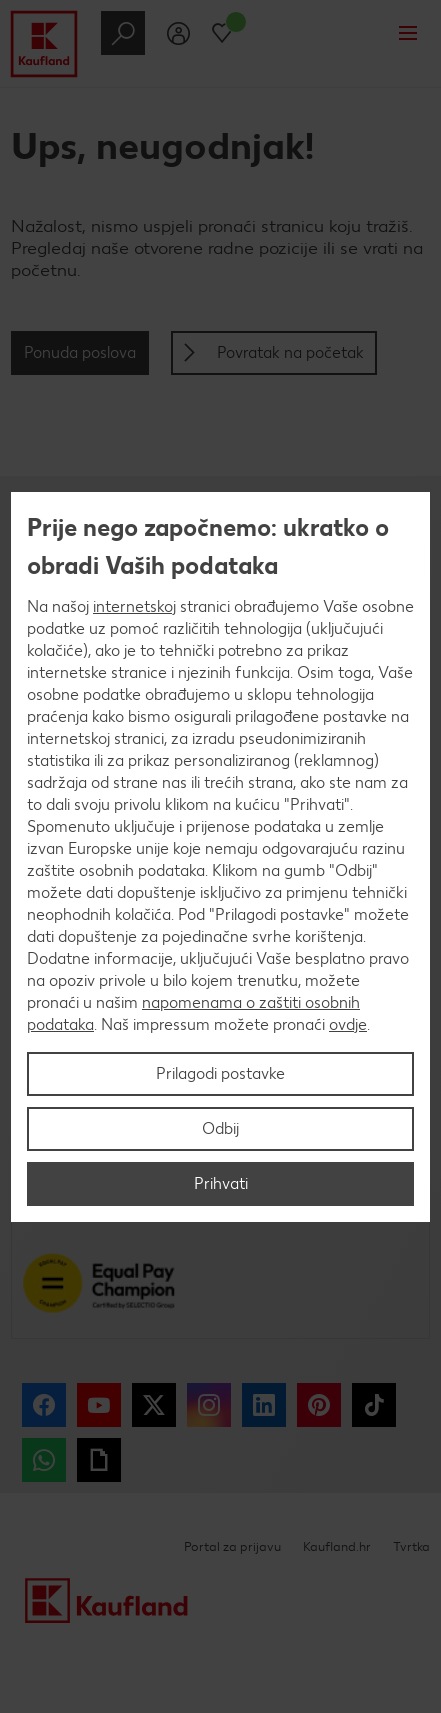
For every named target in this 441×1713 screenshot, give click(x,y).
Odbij (220, 1128)
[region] (220, 857)
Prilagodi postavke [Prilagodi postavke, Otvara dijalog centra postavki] (220, 1073)
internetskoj (134, 606)
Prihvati (221, 1183)
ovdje (348, 1024)
